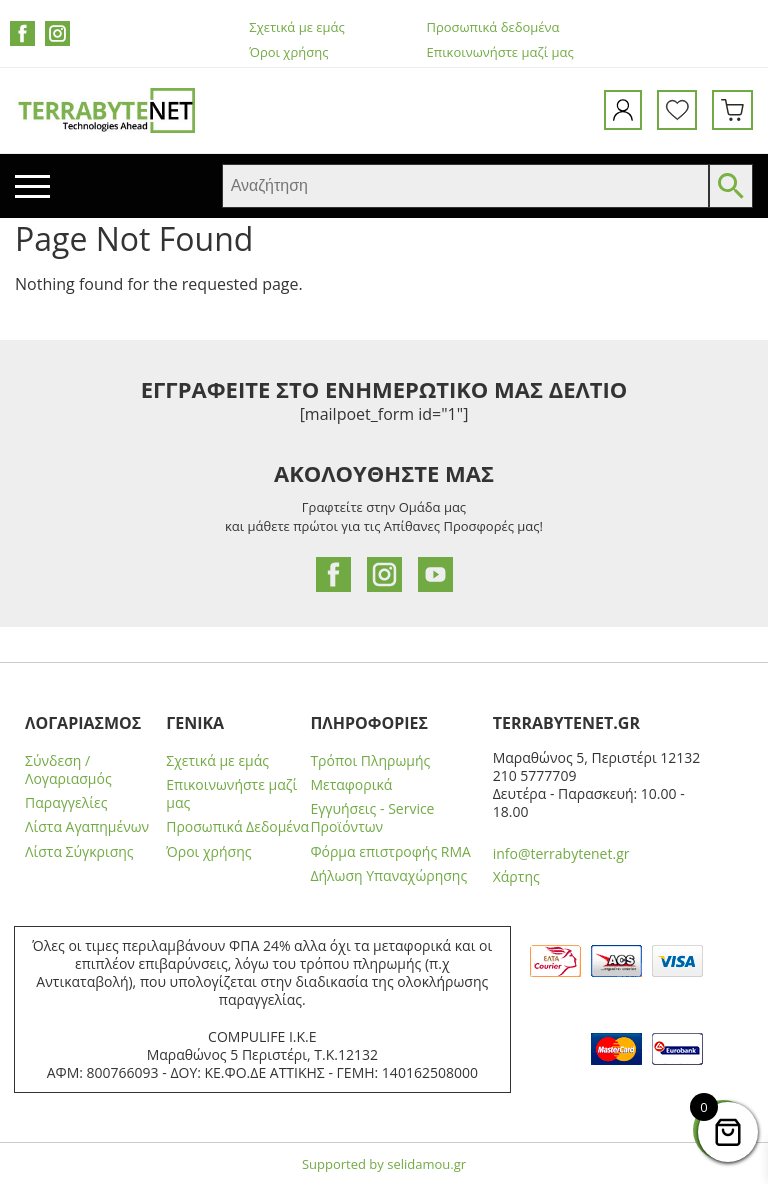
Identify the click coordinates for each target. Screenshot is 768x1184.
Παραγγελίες (66, 803)
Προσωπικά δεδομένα (493, 27)
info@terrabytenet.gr (561, 853)
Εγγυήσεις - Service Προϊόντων (372, 818)
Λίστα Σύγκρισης (79, 852)
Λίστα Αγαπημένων (87, 827)
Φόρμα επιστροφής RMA (390, 852)
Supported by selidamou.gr (384, 1164)
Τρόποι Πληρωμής (370, 761)
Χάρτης (516, 876)
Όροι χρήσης (288, 52)
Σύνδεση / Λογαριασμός (68, 770)
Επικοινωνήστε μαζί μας (500, 52)
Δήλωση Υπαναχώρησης (388, 876)
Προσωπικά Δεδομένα (237, 827)
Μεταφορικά (351, 785)
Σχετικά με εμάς (296, 27)
